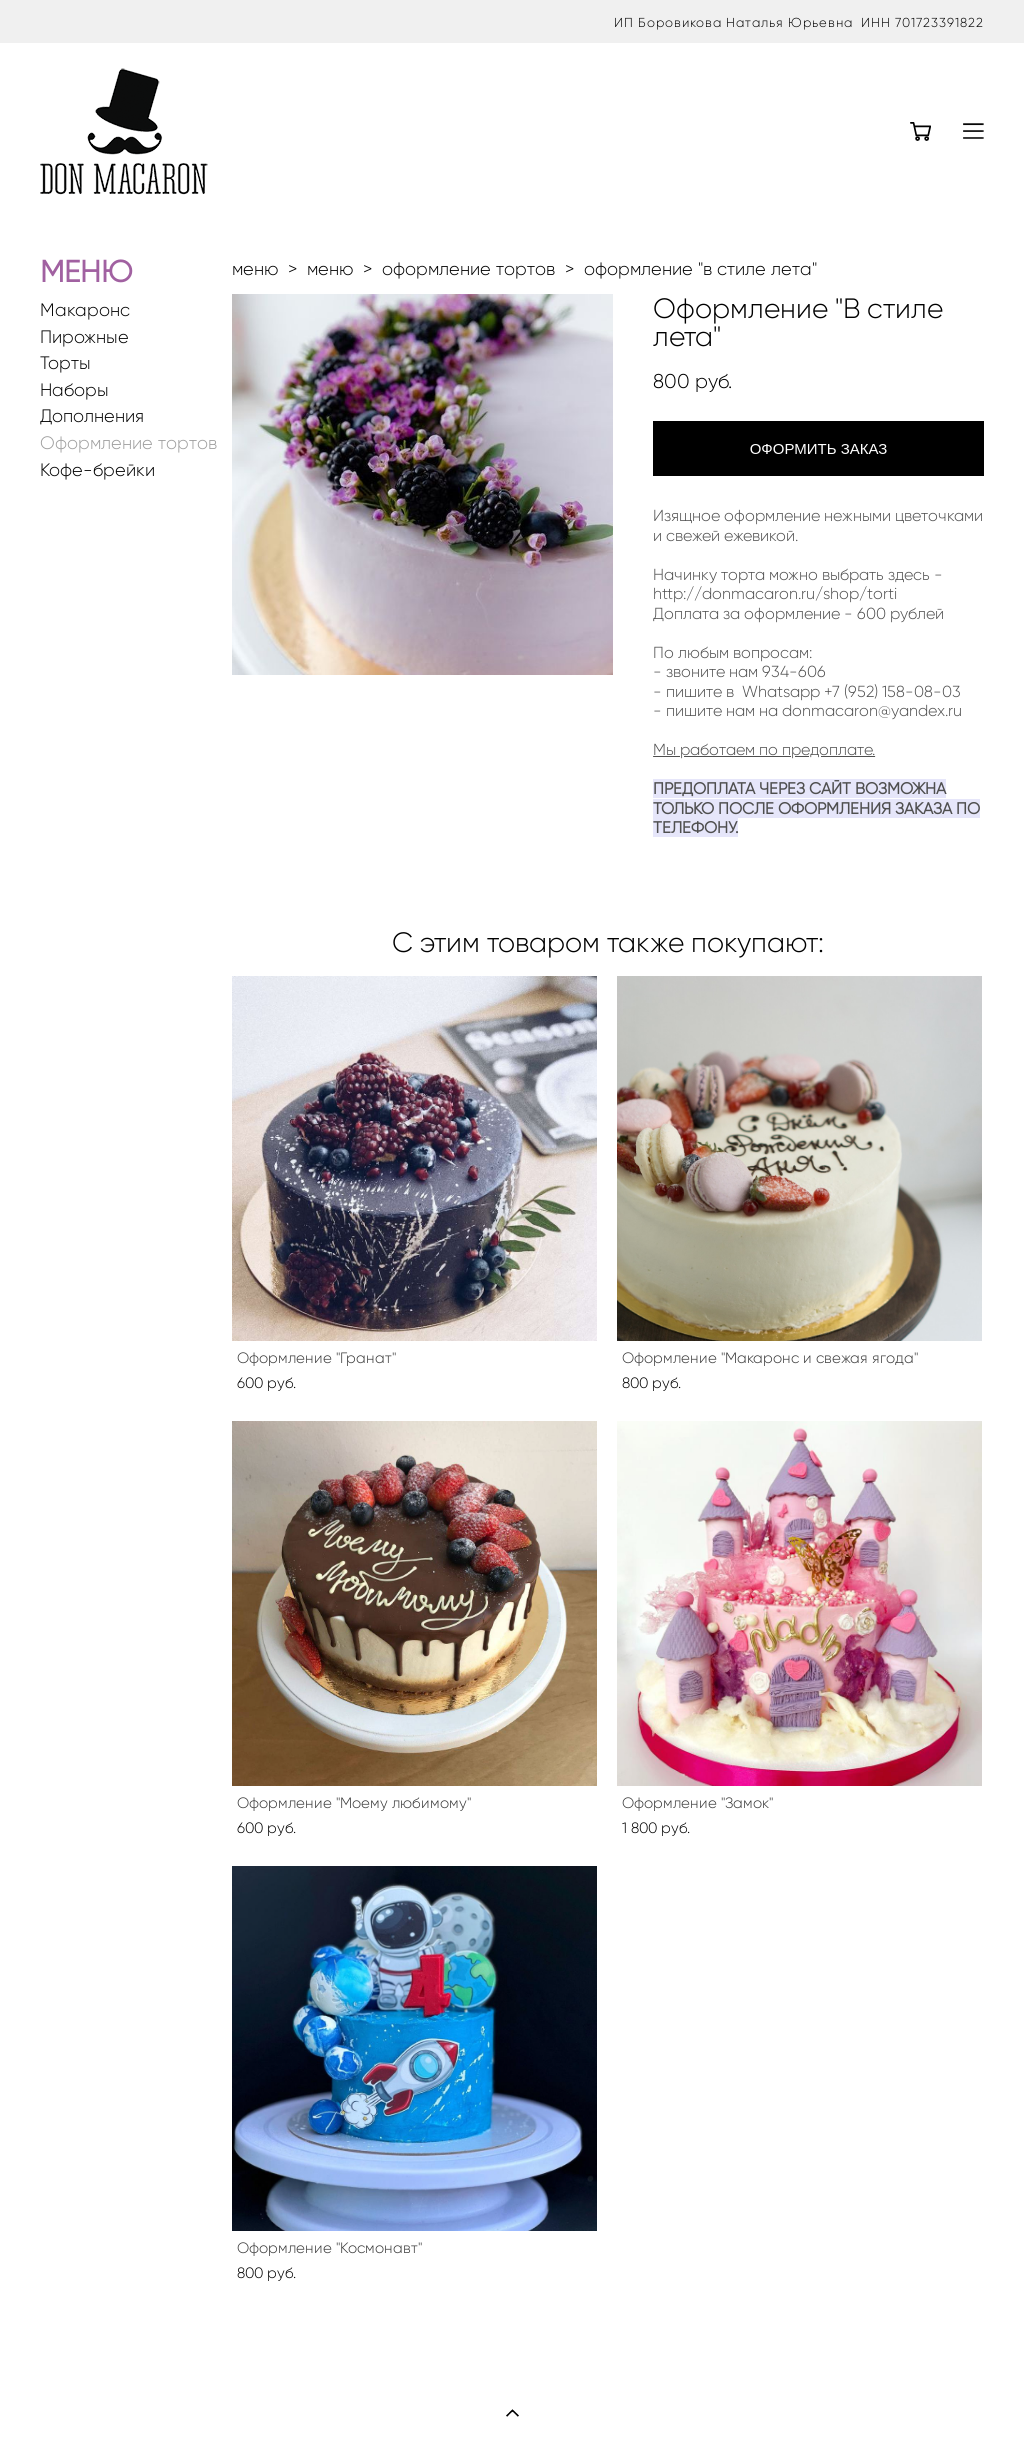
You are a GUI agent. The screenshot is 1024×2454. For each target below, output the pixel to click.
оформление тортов (468, 269)
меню (255, 269)
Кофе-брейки (97, 470)
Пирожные (84, 337)
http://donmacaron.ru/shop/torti (775, 593)
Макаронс (85, 310)
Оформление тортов (128, 443)
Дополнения (92, 416)
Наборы (74, 390)
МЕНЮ (86, 271)
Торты (65, 363)
